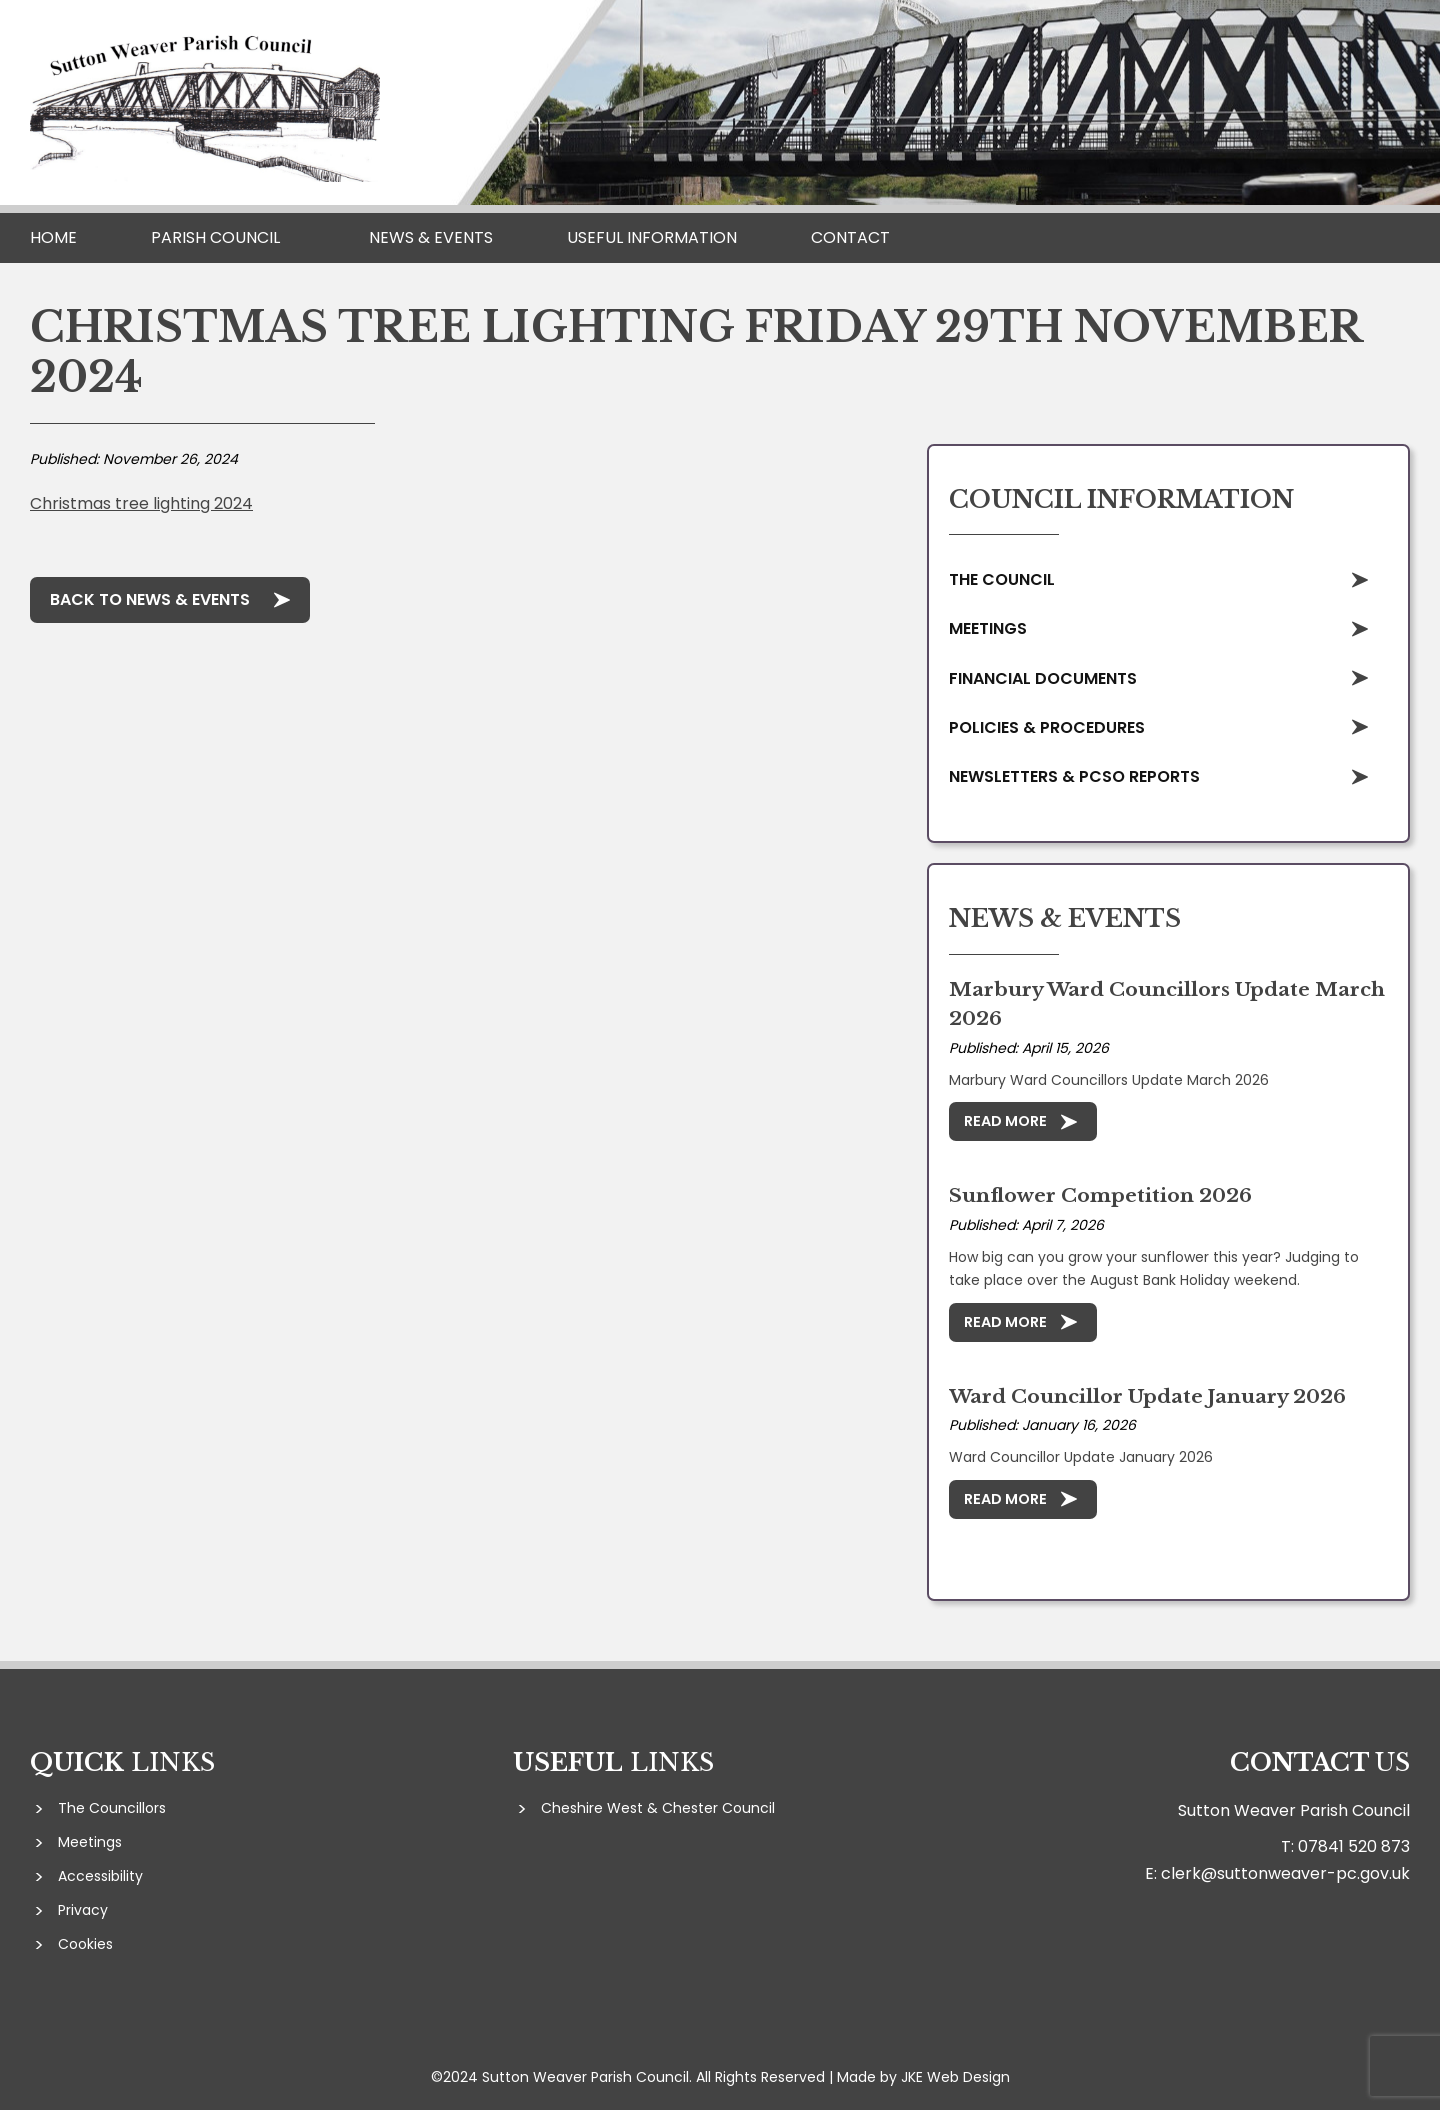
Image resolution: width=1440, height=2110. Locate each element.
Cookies (85, 1944)
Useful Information (652, 237)
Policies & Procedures (1047, 727)
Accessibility (100, 1876)
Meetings (988, 628)
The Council (1002, 579)
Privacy (83, 1910)
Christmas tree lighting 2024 (141, 503)
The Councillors (112, 1808)
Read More (1005, 1121)
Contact (850, 237)
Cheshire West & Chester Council (658, 1808)
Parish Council (215, 237)
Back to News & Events (150, 599)
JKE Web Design (955, 2077)
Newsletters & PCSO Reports (1074, 776)
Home (53, 237)
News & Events (431, 237)
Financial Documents (1043, 678)
